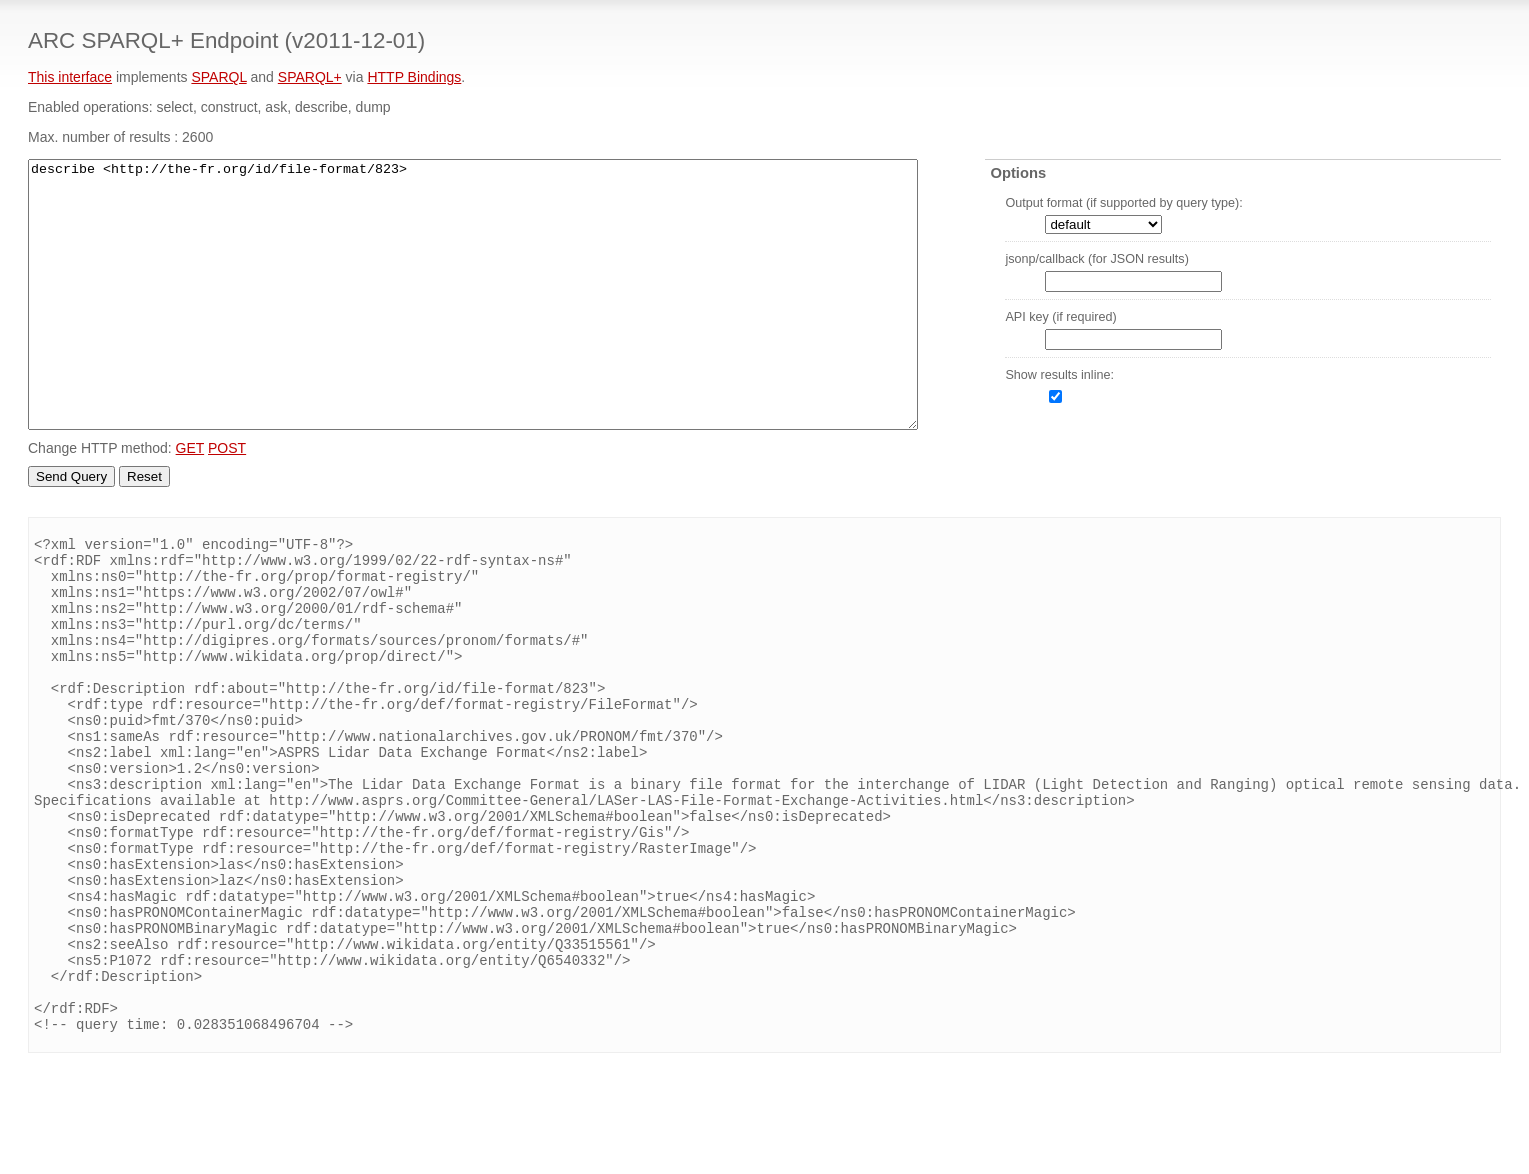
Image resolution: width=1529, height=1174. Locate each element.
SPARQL (218, 77)
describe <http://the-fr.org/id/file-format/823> (473, 294)
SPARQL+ (310, 77)
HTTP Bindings (414, 77)
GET (190, 448)
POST (227, 448)
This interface (70, 77)
